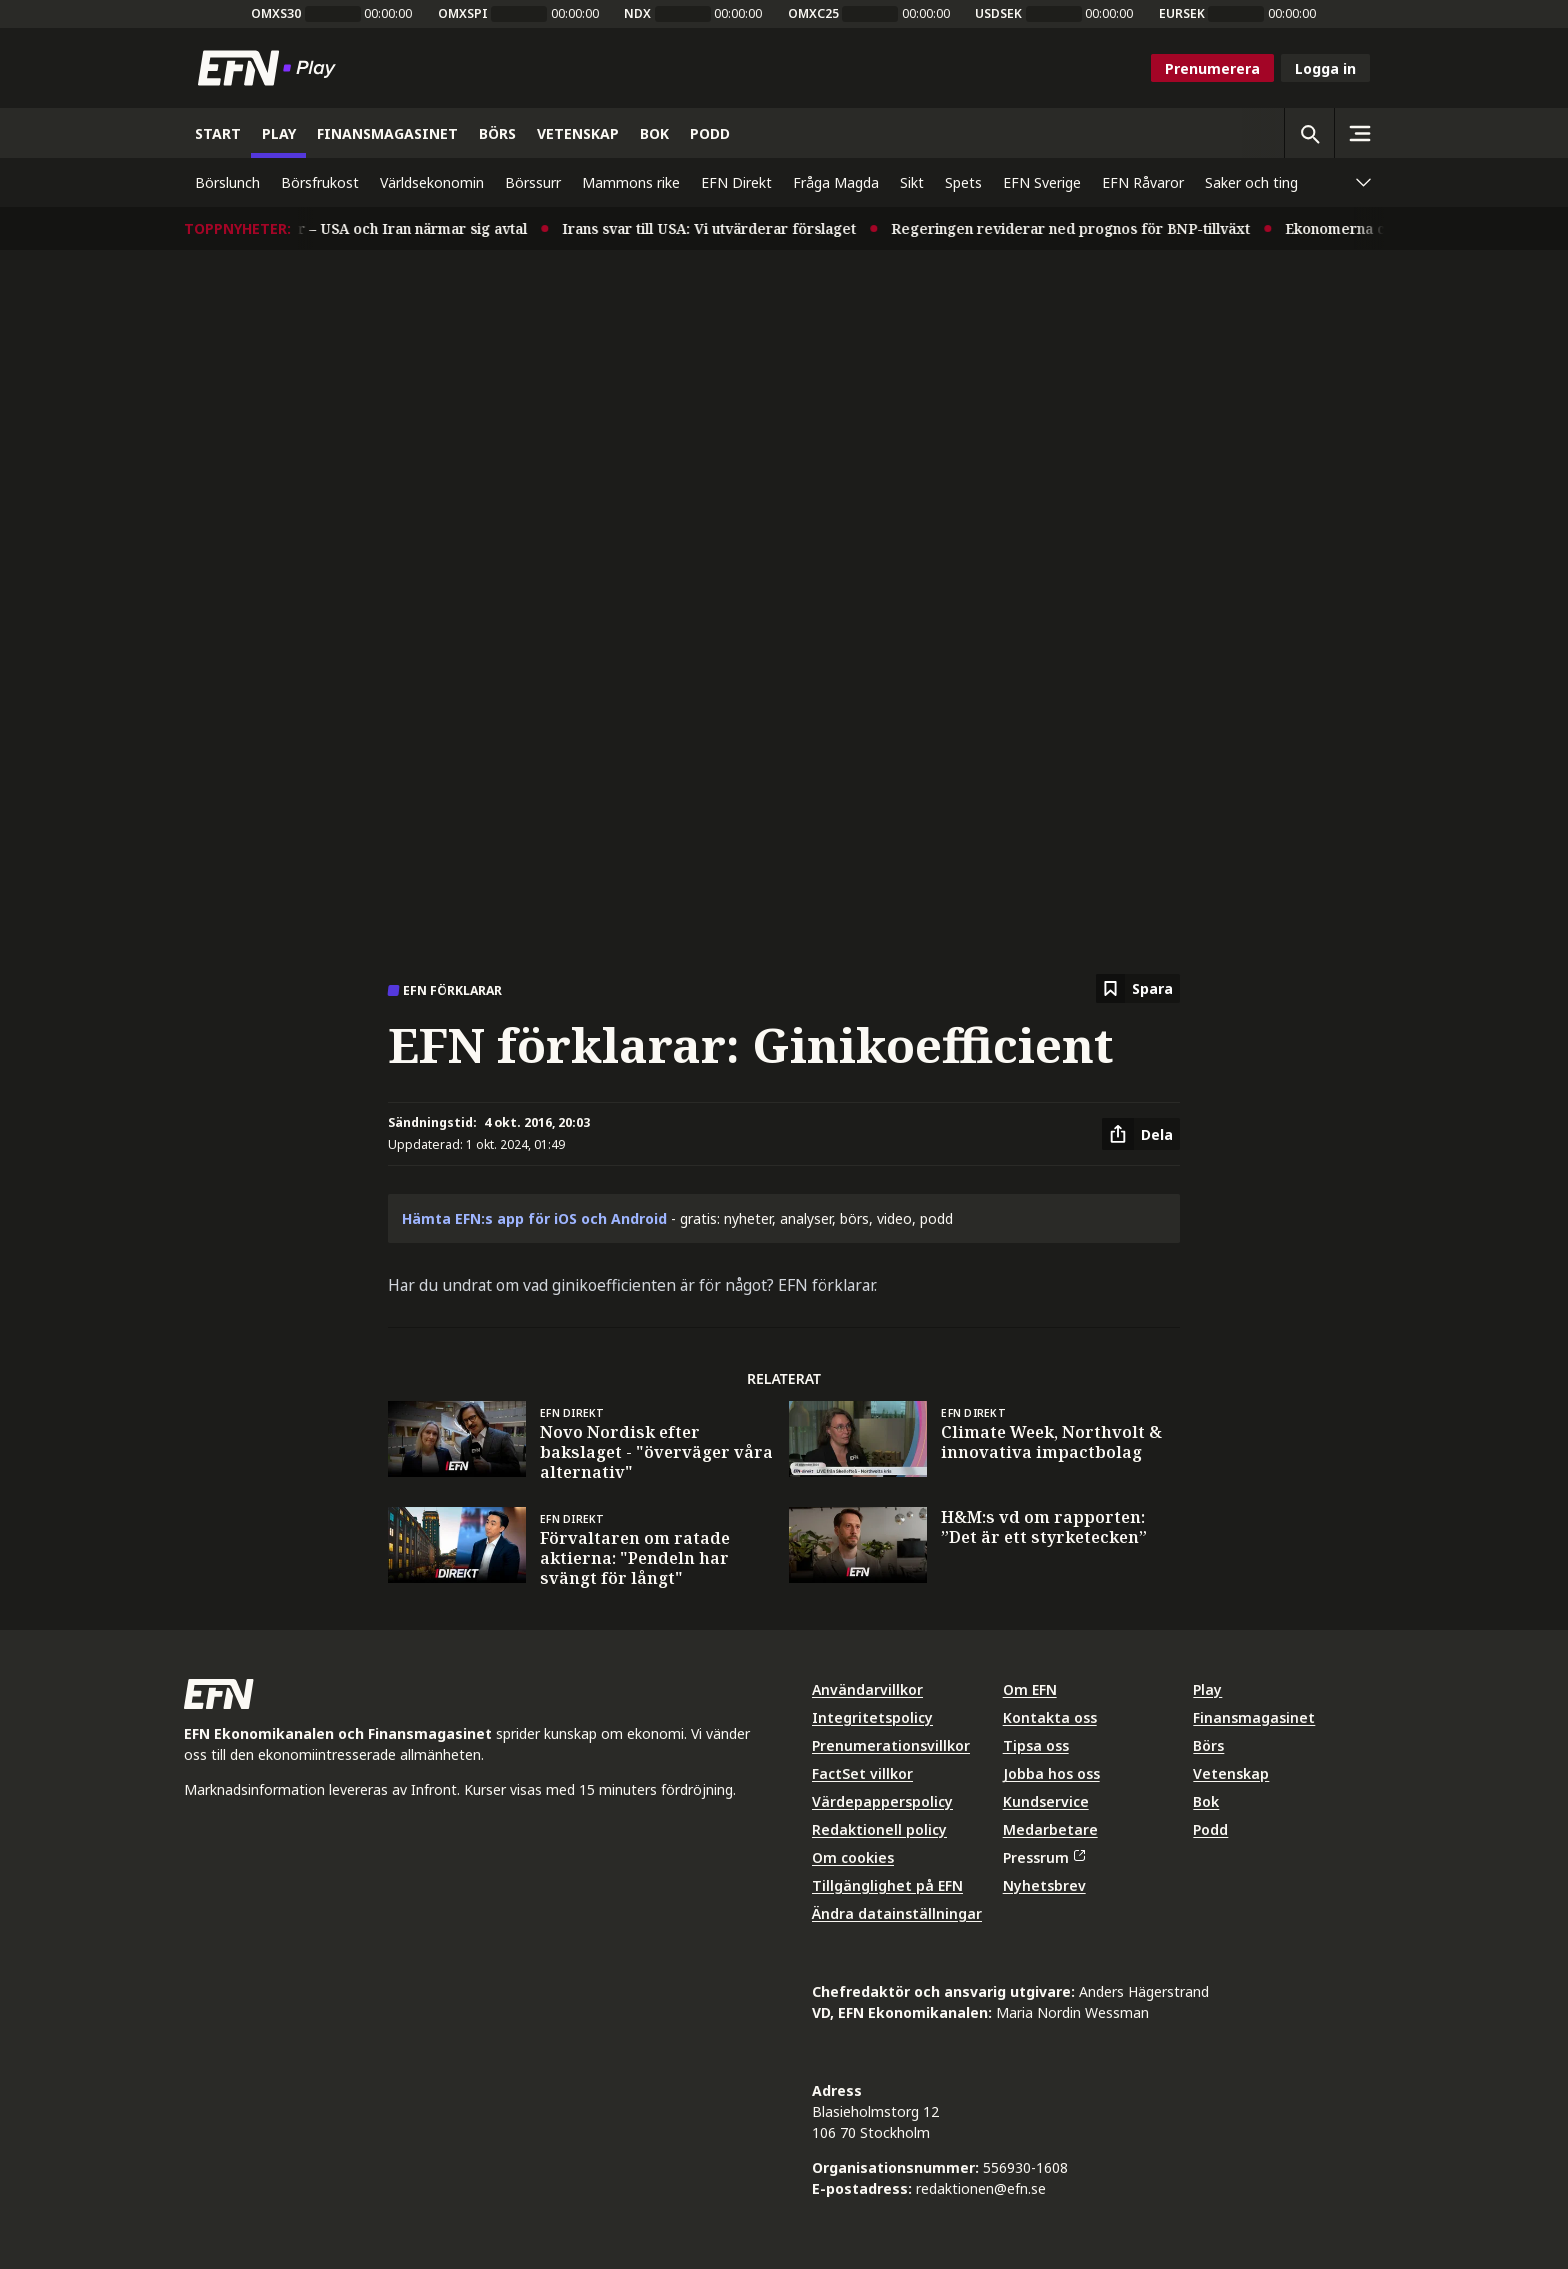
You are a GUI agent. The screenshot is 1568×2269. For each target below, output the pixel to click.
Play (1207, 1689)
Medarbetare (1050, 1829)
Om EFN (1030, 1689)
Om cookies (853, 1857)
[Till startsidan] (271, 68)
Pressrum (1044, 1857)
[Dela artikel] (1141, 1134)
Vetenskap (1231, 1773)
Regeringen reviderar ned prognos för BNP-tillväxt (1090, 228)
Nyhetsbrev (1044, 1885)
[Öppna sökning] (1309, 133)
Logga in (1325, 68)
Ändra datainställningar (897, 1913)
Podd (1210, 1829)
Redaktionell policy (879, 1829)
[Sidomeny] (1359, 133)
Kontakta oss (1050, 1717)
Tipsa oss (1036, 1745)
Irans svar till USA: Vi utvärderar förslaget (729, 228)
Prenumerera (1212, 68)
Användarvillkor (867, 1689)
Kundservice (1046, 1801)
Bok (1206, 1801)
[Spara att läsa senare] (1138, 988)
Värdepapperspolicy (882, 1801)
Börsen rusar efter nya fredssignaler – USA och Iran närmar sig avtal (308, 228)
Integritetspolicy (872, 1717)
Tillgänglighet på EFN (887, 1885)
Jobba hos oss (1051, 1773)
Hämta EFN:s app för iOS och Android (534, 1218)
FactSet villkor (862, 1773)
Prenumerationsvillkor (891, 1745)
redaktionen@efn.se (981, 2188)
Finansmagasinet (1254, 1717)
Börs (1208, 1745)
